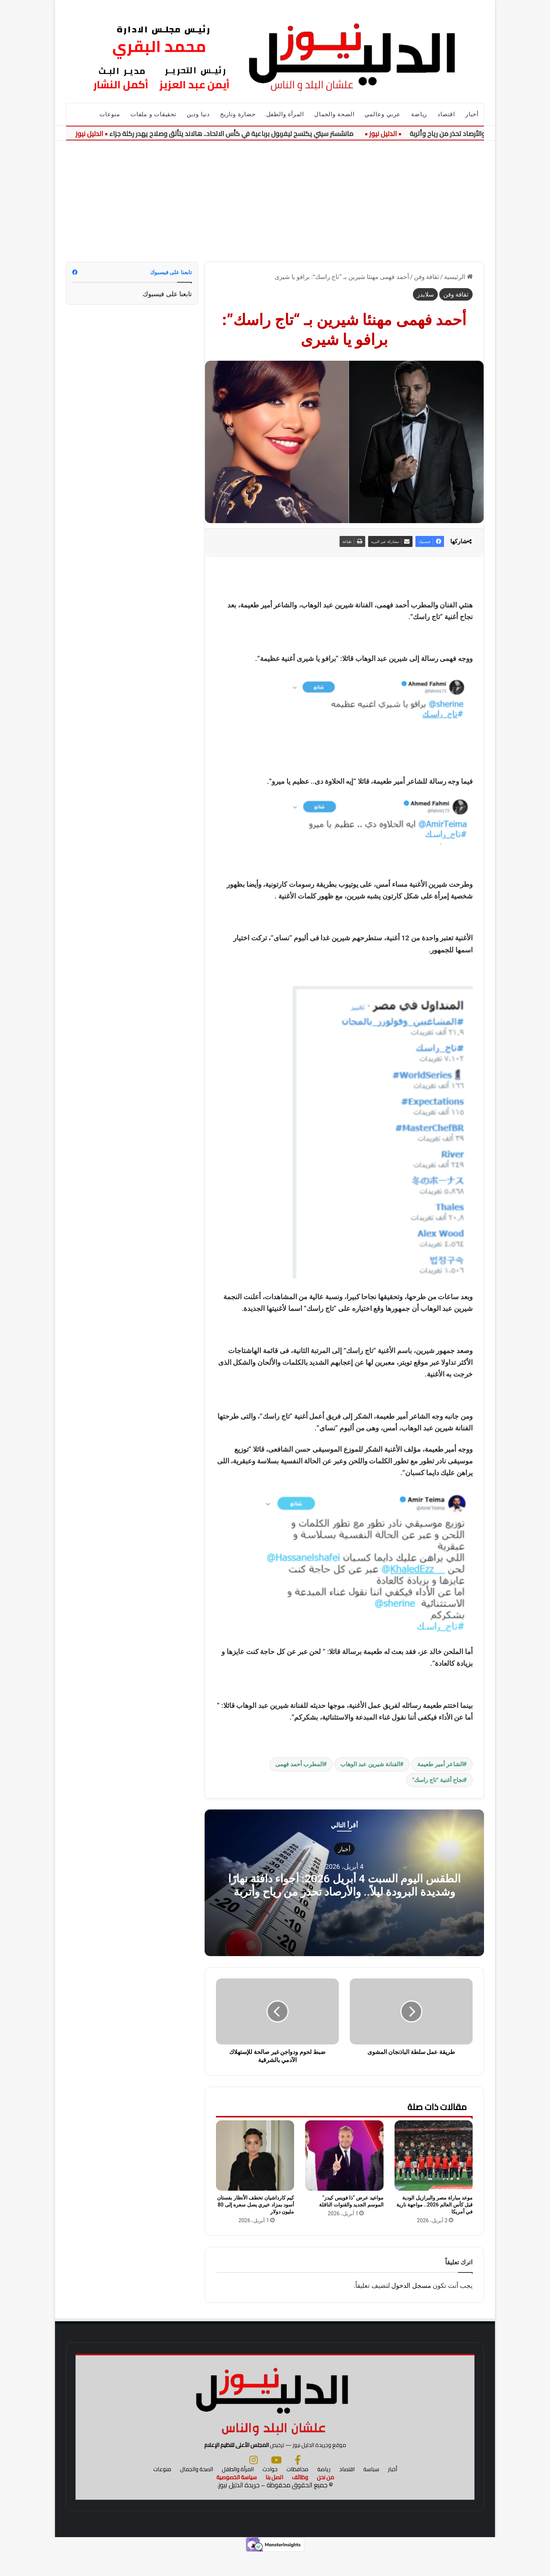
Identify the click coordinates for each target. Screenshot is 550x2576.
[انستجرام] (253, 2482)
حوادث (270, 2492)
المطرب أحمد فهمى (299, 1764)
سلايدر (425, 294)
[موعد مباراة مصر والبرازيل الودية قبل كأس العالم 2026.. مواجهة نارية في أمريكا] (434, 2155)
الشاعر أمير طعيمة (440, 1764)
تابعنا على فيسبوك (167, 294)
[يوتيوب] (276, 2482)
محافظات (297, 2492)
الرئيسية (458, 276)
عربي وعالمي (382, 114)
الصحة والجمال (334, 114)
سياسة (371, 2492)
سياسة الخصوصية (236, 2500)
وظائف (300, 2500)
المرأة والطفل (285, 114)
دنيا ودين (198, 114)
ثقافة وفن (426, 276)
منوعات (109, 114)
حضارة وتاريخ (238, 114)
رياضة (419, 114)
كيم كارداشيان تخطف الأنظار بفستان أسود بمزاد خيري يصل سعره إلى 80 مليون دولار (255, 2205)
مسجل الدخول (411, 2285)
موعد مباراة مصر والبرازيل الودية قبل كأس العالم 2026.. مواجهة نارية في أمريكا (434, 2205)
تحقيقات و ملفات (153, 114)
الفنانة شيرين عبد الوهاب (370, 1764)
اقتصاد (446, 114)
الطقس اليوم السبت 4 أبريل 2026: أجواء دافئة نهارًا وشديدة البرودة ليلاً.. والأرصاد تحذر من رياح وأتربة (344, 1885)
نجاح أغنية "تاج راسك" (437, 1779)
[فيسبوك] (298, 2482)
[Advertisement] (275, 195)
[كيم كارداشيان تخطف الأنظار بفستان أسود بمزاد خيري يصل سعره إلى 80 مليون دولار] (255, 2155)
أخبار (471, 114)
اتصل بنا (274, 2500)
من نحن (325, 2500)
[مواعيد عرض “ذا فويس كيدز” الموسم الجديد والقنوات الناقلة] (344, 2155)
